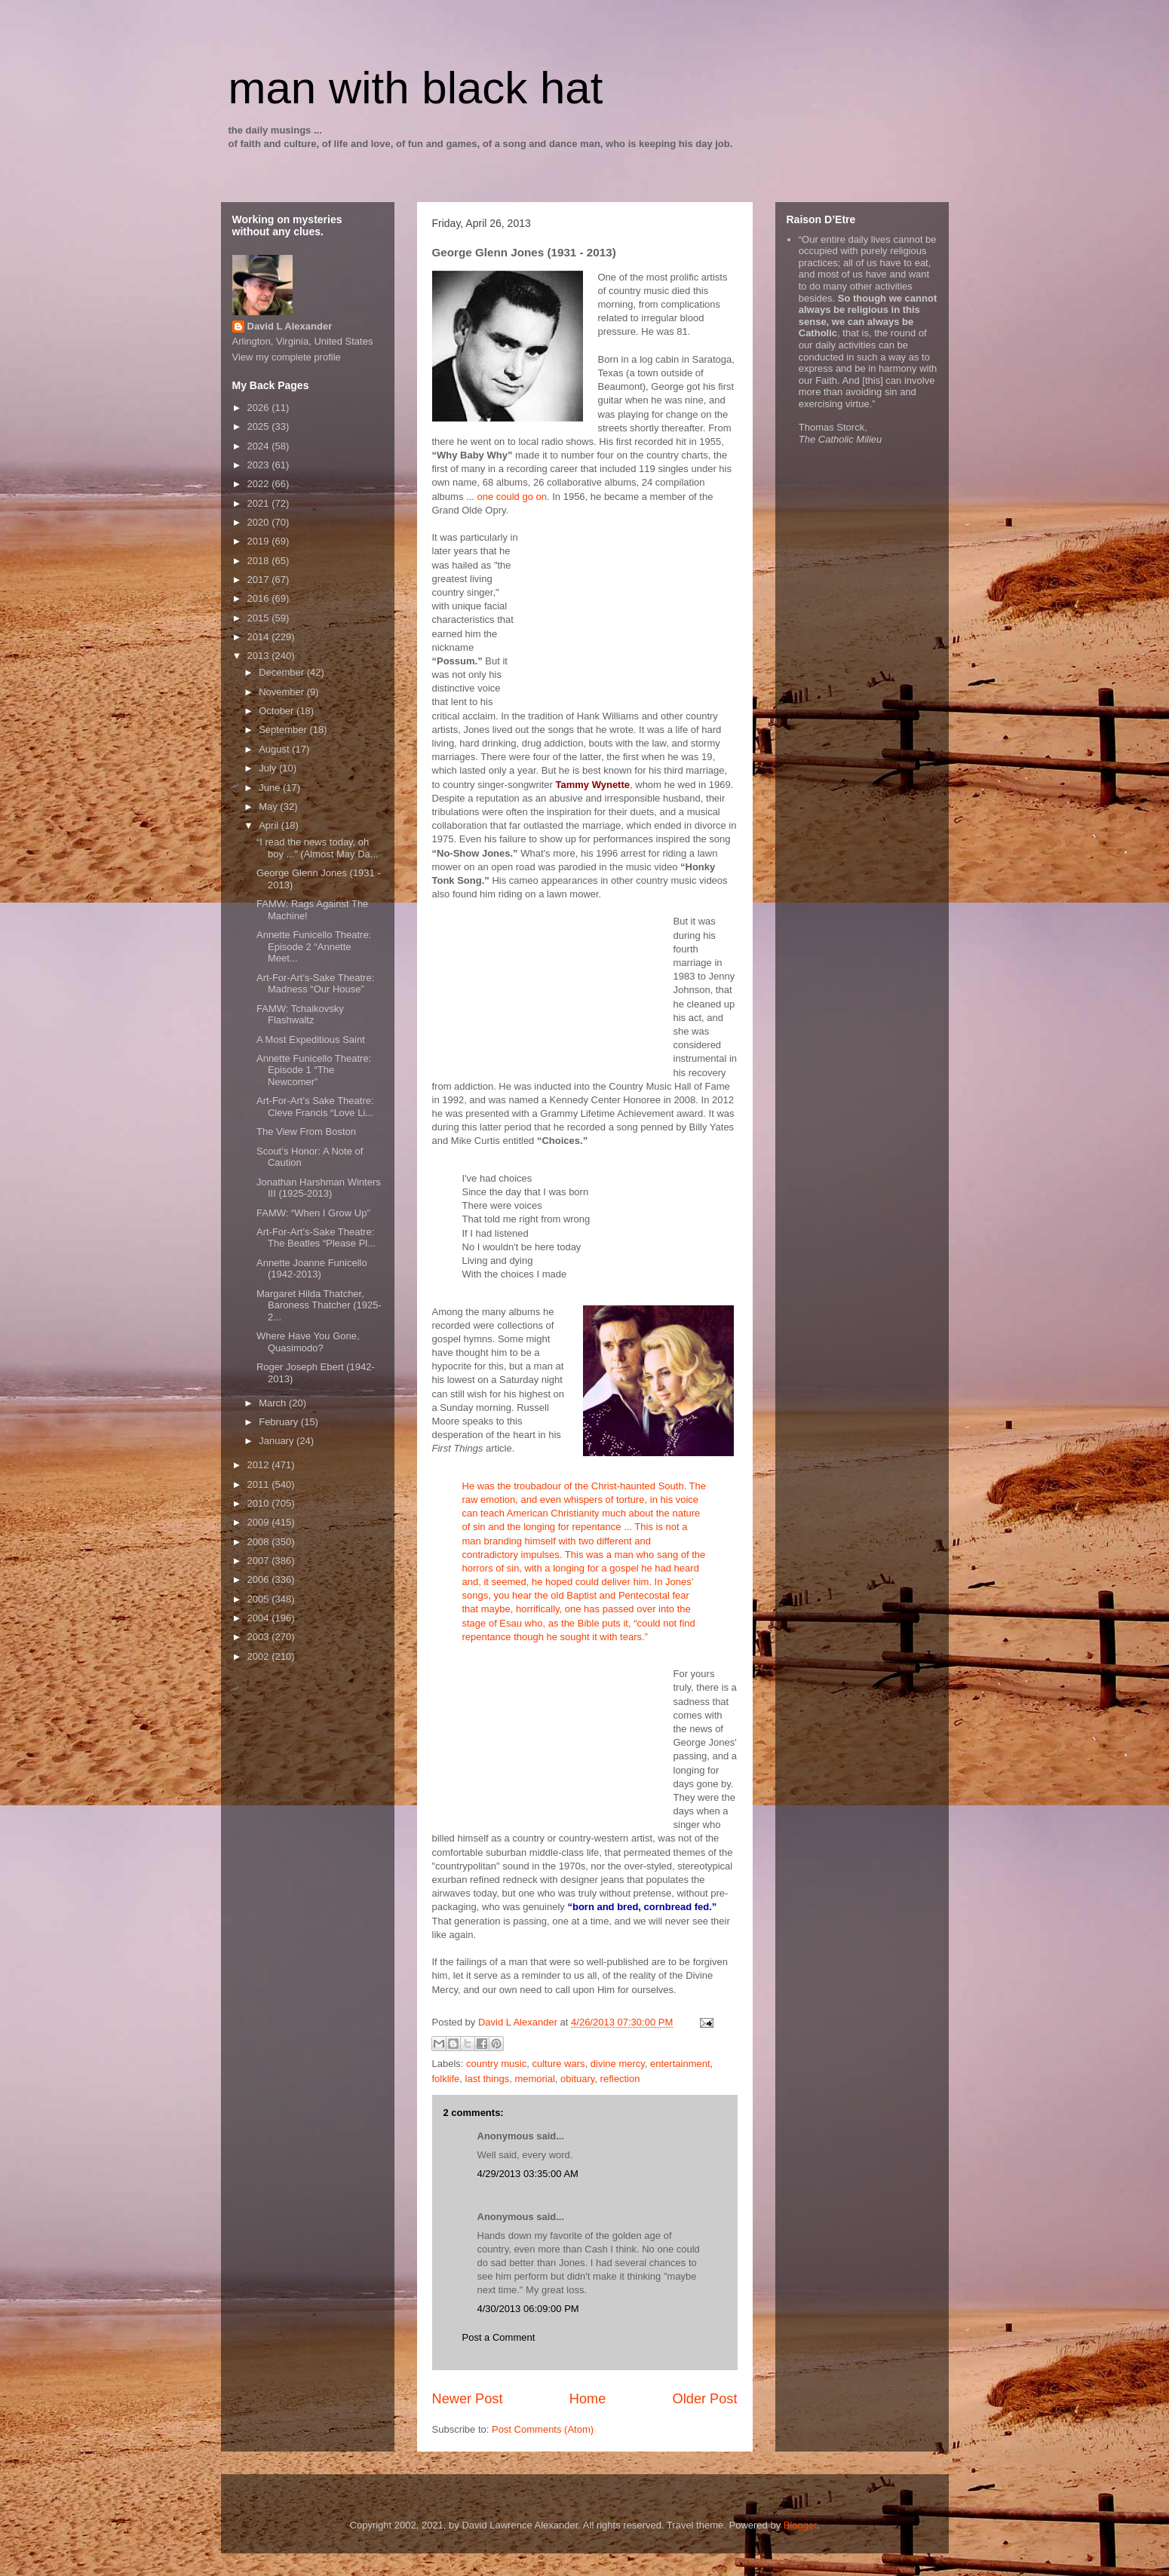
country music (496, 2063)
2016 (259, 598)
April (270, 825)
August (275, 749)
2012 (259, 1464)
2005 (259, 1599)
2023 (259, 465)
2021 (259, 503)
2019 (259, 541)
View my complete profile (286, 357)
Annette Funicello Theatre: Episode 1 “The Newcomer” (313, 1070)
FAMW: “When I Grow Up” (313, 1213)
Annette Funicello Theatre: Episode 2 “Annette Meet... (313, 946)
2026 (259, 407)
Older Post (705, 2398)
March (274, 1403)
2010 (259, 1503)
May (269, 806)
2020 (259, 522)
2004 (259, 1618)
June (271, 787)
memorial (534, 2078)
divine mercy (618, 2063)
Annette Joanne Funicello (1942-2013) (311, 1268)
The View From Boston (306, 1131)
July (269, 768)
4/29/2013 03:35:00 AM (527, 2173)
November (283, 692)
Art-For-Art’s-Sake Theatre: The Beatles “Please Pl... (316, 1238)
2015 (259, 618)
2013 (259, 655)
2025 (259, 426)
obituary (577, 2078)
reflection (620, 2078)
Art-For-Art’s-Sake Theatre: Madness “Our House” (315, 983)
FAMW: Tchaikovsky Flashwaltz (300, 1014)
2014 (259, 636)
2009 (259, 1522)
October (277, 710)
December (283, 672)
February (280, 1422)
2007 (259, 1560)
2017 (259, 579)
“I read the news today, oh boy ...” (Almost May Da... (317, 848)
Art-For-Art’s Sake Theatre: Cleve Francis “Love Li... (315, 1106)
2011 (259, 1484)
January (277, 1440)
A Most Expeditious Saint (310, 1039)
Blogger (800, 2525)
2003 (259, 1636)
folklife (446, 2078)
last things (487, 2078)
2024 (259, 446)
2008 (259, 1541)
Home (587, 2398)
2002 (259, 1656)
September (284, 729)
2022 (259, 483)
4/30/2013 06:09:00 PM (528, 2308)
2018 (259, 560)
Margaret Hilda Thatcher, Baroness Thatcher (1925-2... (319, 1305)
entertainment (680, 2063)
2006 (259, 1579)
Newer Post (467, 2398)
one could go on (512, 496)
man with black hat (416, 88)
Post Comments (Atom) (543, 2429)
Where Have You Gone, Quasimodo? (308, 1342)
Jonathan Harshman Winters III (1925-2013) (318, 1188)
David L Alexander (290, 326)
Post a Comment (498, 2337)
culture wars (558, 2063)
